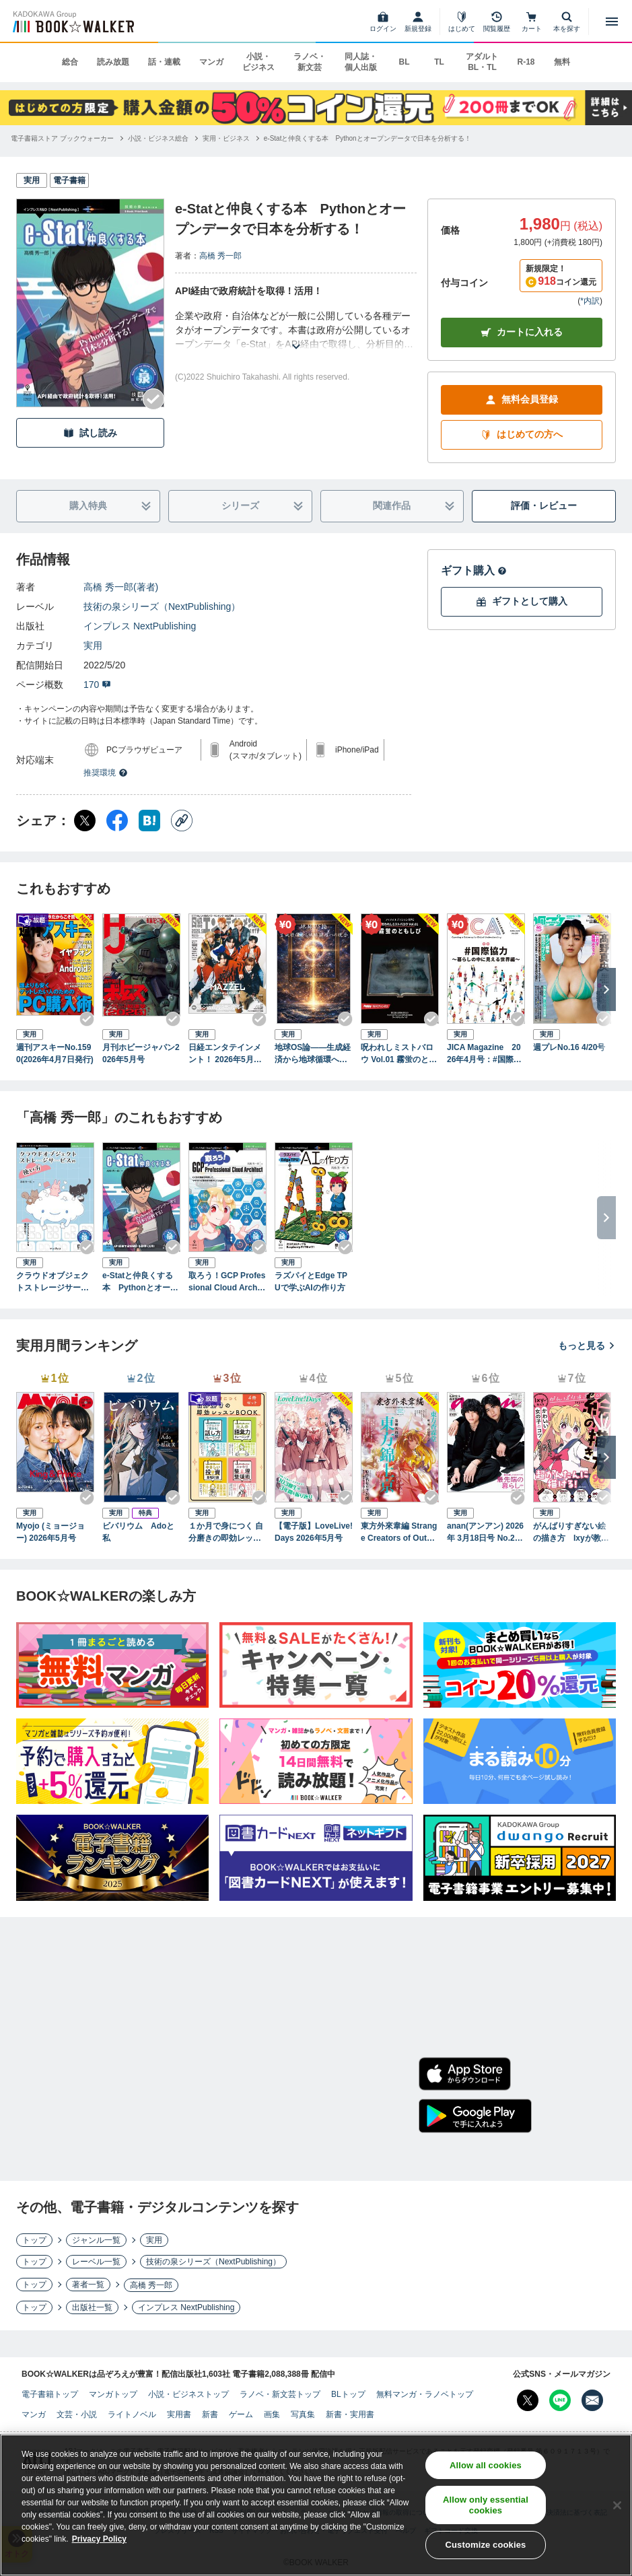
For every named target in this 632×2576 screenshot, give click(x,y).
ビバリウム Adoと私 (138, 1532)
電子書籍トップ (50, 2394)
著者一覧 (88, 2284)
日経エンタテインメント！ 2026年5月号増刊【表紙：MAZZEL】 (226, 1054)
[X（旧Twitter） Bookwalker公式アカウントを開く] (527, 2400)
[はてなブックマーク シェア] (149, 820)
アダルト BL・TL (482, 62)
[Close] (617, 2509)
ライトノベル (132, 2414)
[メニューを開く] (612, 21)
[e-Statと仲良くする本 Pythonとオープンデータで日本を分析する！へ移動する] (367, 138)
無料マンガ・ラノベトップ (424, 2394)
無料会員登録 (521, 399)
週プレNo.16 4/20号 (569, 1047)
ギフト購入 (474, 570)
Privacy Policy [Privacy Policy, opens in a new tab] (99, 2543)
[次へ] (606, 989)
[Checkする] (153, 399)
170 (97, 684)
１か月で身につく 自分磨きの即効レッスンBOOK (225, 1532)
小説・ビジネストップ (188, 2394)
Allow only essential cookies (485, 2509)
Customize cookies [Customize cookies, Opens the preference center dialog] (485, 2549)
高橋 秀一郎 (220, 255)
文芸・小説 (77, 2414)
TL (439, 62)
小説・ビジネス (258, 62)
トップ (34, 2240)
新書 (210, 2414)
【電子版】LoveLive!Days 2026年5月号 (314, 1532)
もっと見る (587, 1345)
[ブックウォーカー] (72, 21)
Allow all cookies (486, 2469)
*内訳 (590, 301)
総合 (70, 62)
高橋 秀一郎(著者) (120, 587)
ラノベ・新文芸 (309, 62)
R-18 (525, 62)
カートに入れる (522, 332)
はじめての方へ (522, 434)
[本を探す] (566, 21)
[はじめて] (461, 21)
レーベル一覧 (96, 2261)
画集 (272, 2414)
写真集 (303, 2414)
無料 (562, 62)
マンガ (211, 62)
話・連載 (164, 62)
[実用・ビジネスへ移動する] (226, 138)
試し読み (90, 433)
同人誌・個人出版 (361, 62)
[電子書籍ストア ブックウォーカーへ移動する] (62, 138)
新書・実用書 (350, 2414)
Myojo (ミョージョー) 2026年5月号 (50, 1532)
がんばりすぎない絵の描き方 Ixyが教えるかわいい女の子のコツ (571, 1532)
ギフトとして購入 (521, 601)
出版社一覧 (92, 2307)
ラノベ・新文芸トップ (280, 2394)
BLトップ (348, 2394)
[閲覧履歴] (496, 21)
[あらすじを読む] (296, 330)
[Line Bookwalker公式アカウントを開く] (560, 2400)
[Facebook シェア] (117, 820)
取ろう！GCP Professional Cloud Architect (226, 1282)
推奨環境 (105, 772)
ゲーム (241, 2414)
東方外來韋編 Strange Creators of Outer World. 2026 (399, 1532)
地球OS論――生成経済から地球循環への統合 (313, 1054)
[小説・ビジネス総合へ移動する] (158, 138)
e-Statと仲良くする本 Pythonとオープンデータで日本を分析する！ (140, 1282)
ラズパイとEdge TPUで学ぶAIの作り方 (311, 1281)
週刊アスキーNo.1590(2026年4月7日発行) (55, 1053)
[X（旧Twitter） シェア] (85, 820)
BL (403, 62)
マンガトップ (113, 2394)
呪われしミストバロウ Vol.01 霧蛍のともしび (399, 1054)
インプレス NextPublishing (139, 626)
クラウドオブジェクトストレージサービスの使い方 (52, 1282)
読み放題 (113, 62)
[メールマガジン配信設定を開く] (592, 2400)
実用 (92, 645)
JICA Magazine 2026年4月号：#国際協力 (484, 1054)
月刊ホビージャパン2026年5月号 (141, 1053)
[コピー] (182, 820)
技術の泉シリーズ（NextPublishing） (161, 606)
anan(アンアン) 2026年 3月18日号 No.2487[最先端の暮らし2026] (485, 1532)
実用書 (179, 2414)
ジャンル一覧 (96, 2240)
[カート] (531, 21)
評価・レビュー (544, 505)
